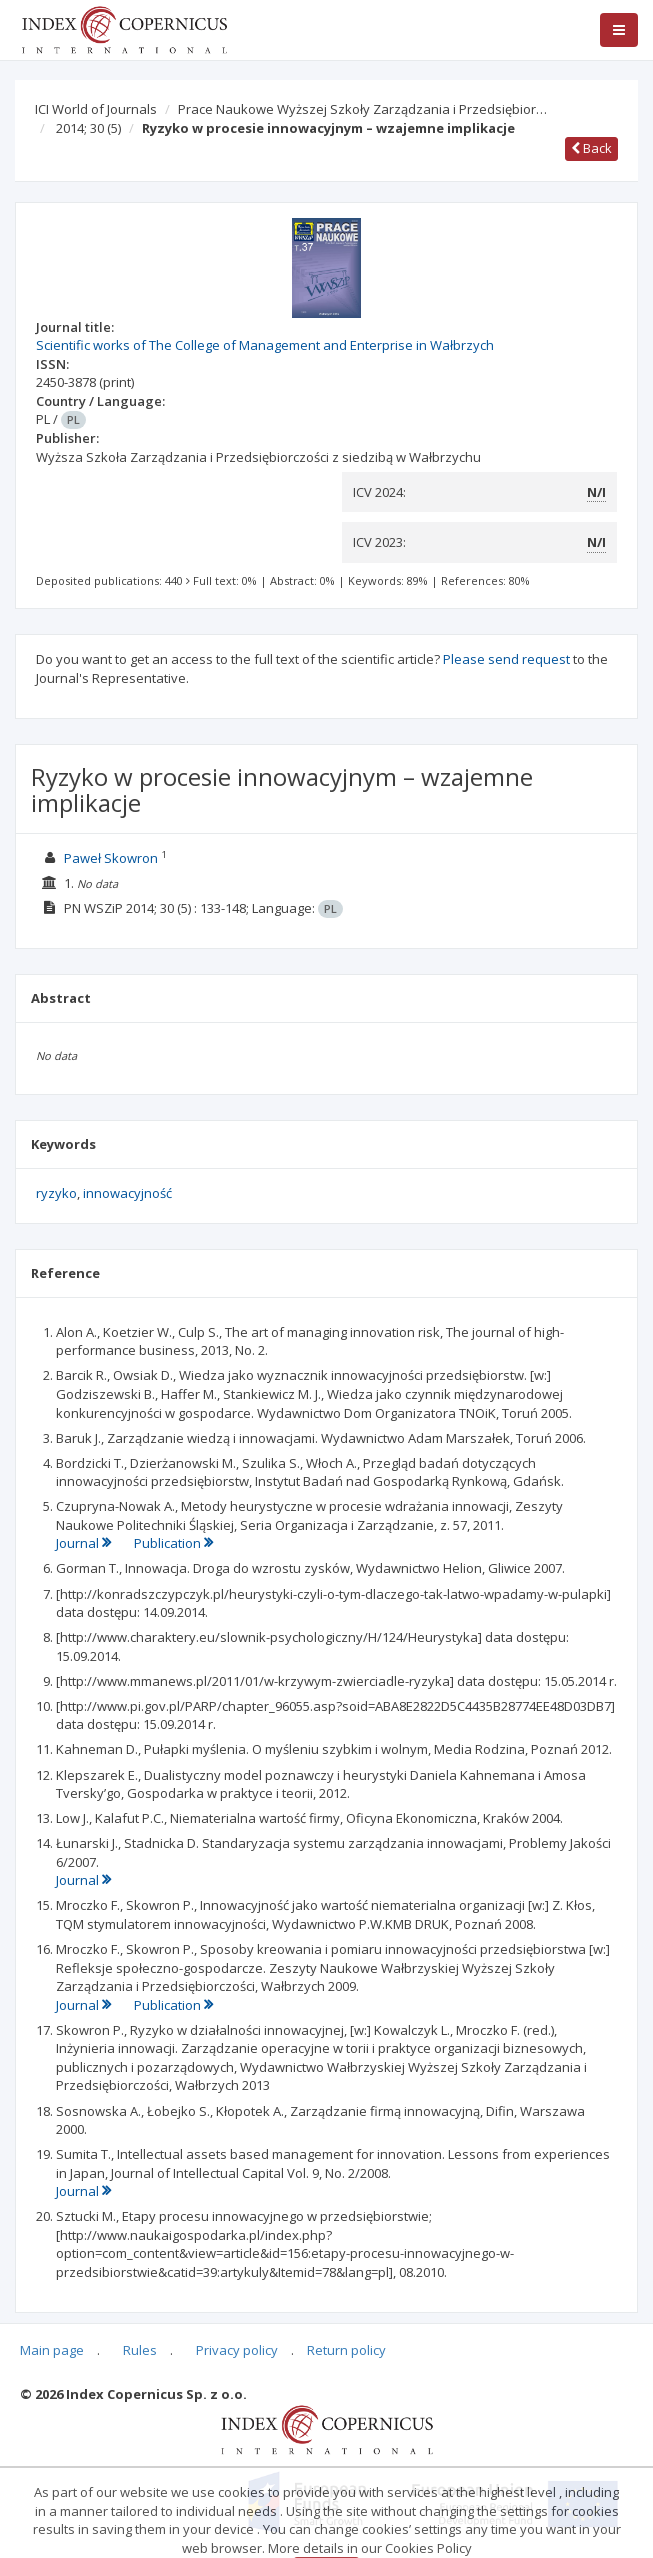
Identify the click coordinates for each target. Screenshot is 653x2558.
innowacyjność (127, 1193)
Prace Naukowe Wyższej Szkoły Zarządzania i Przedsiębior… (362, 109)
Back (591, 148)
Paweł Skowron (111, 858)
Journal (85, 1543)
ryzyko (56, 1193)
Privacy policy (237, 2350)
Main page (52, 2350)
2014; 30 (88, 128)
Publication (173, 1543)
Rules (140, 2350)
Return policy (346, 2350)
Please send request (506, 659)
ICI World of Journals (96, 109)
